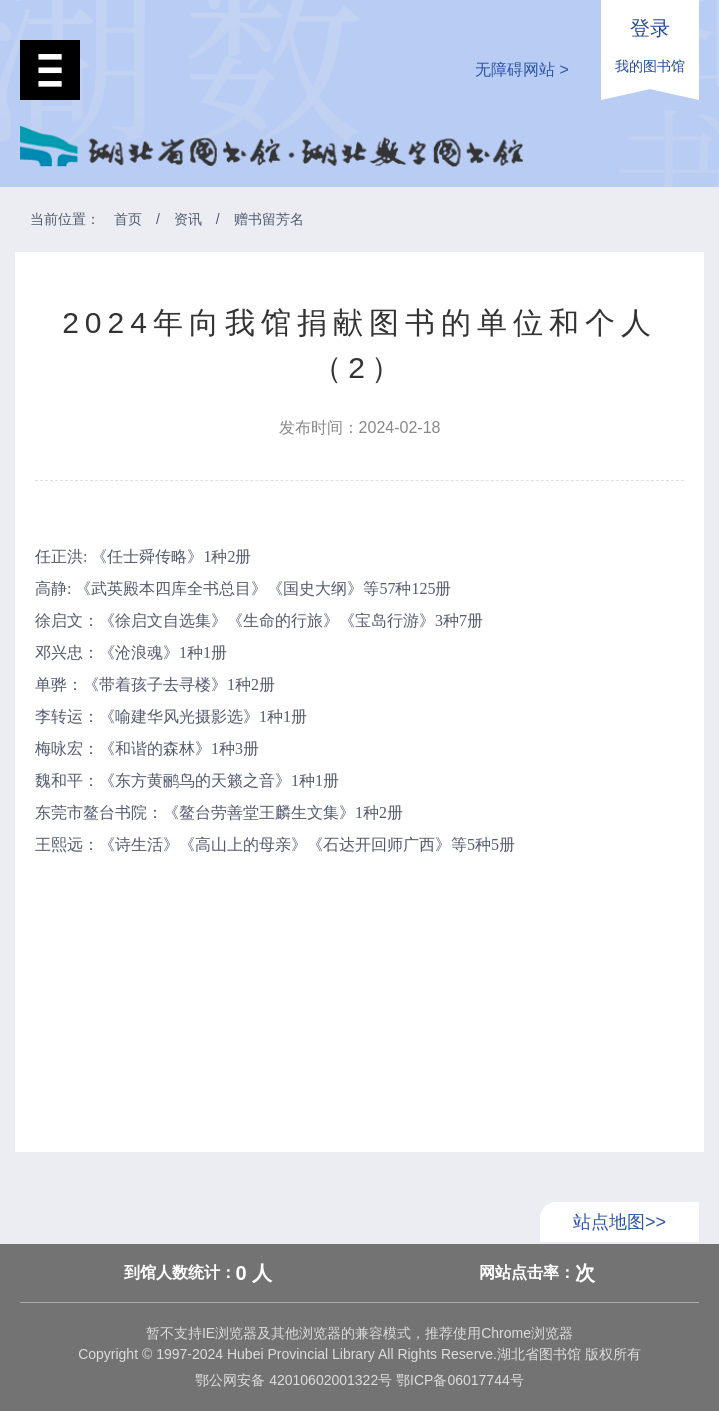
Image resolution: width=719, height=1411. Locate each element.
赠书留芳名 (269, 219)
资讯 (188, 219)
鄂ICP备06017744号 (458, 1380)
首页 (128, 219)
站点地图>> (619, 1222)
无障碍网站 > (522, 69)
